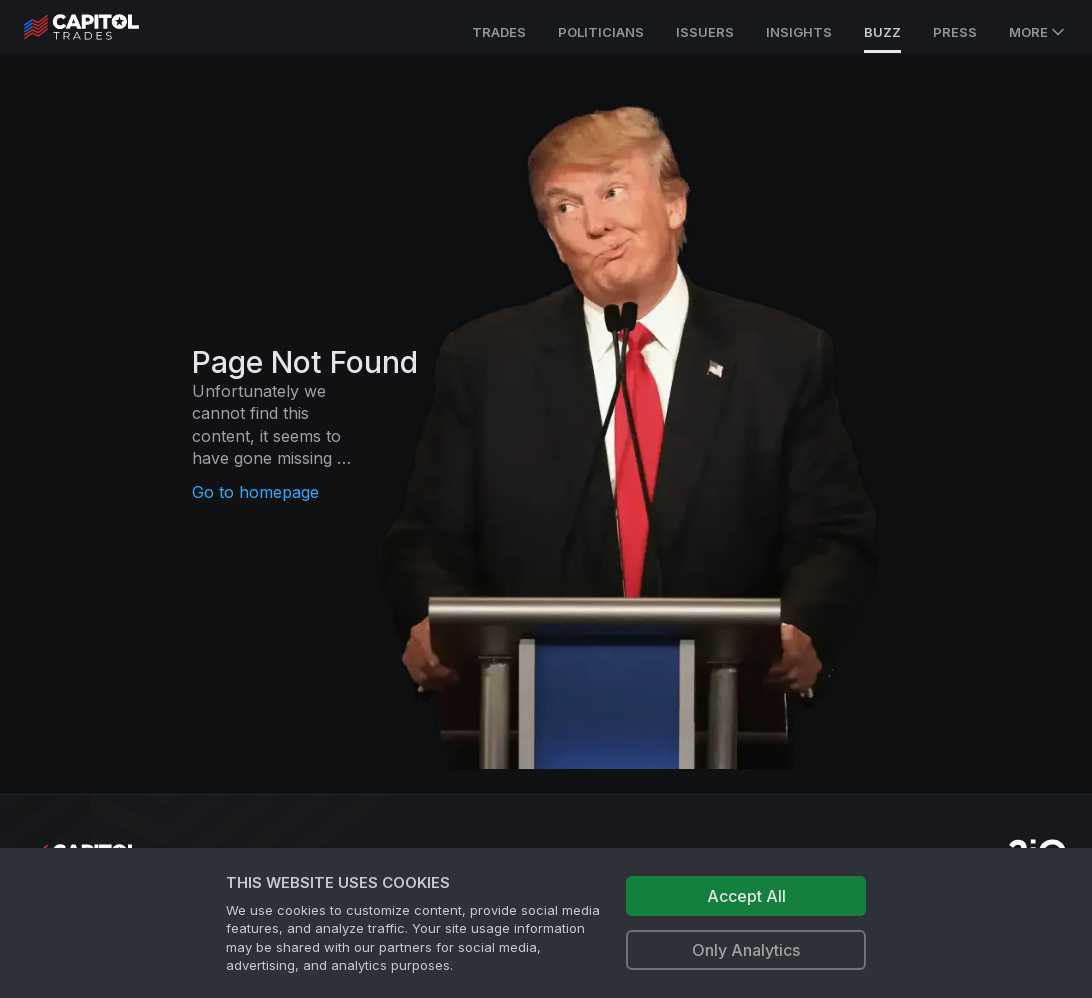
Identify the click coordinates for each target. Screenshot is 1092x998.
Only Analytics (746, 950)
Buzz (882, 32)
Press (955, 32)
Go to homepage (255, 492)
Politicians (601, 32)
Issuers (705, 32)
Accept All (746, 896)
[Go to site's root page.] (103, 27)
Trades (499, 32)
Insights (799, 32)
